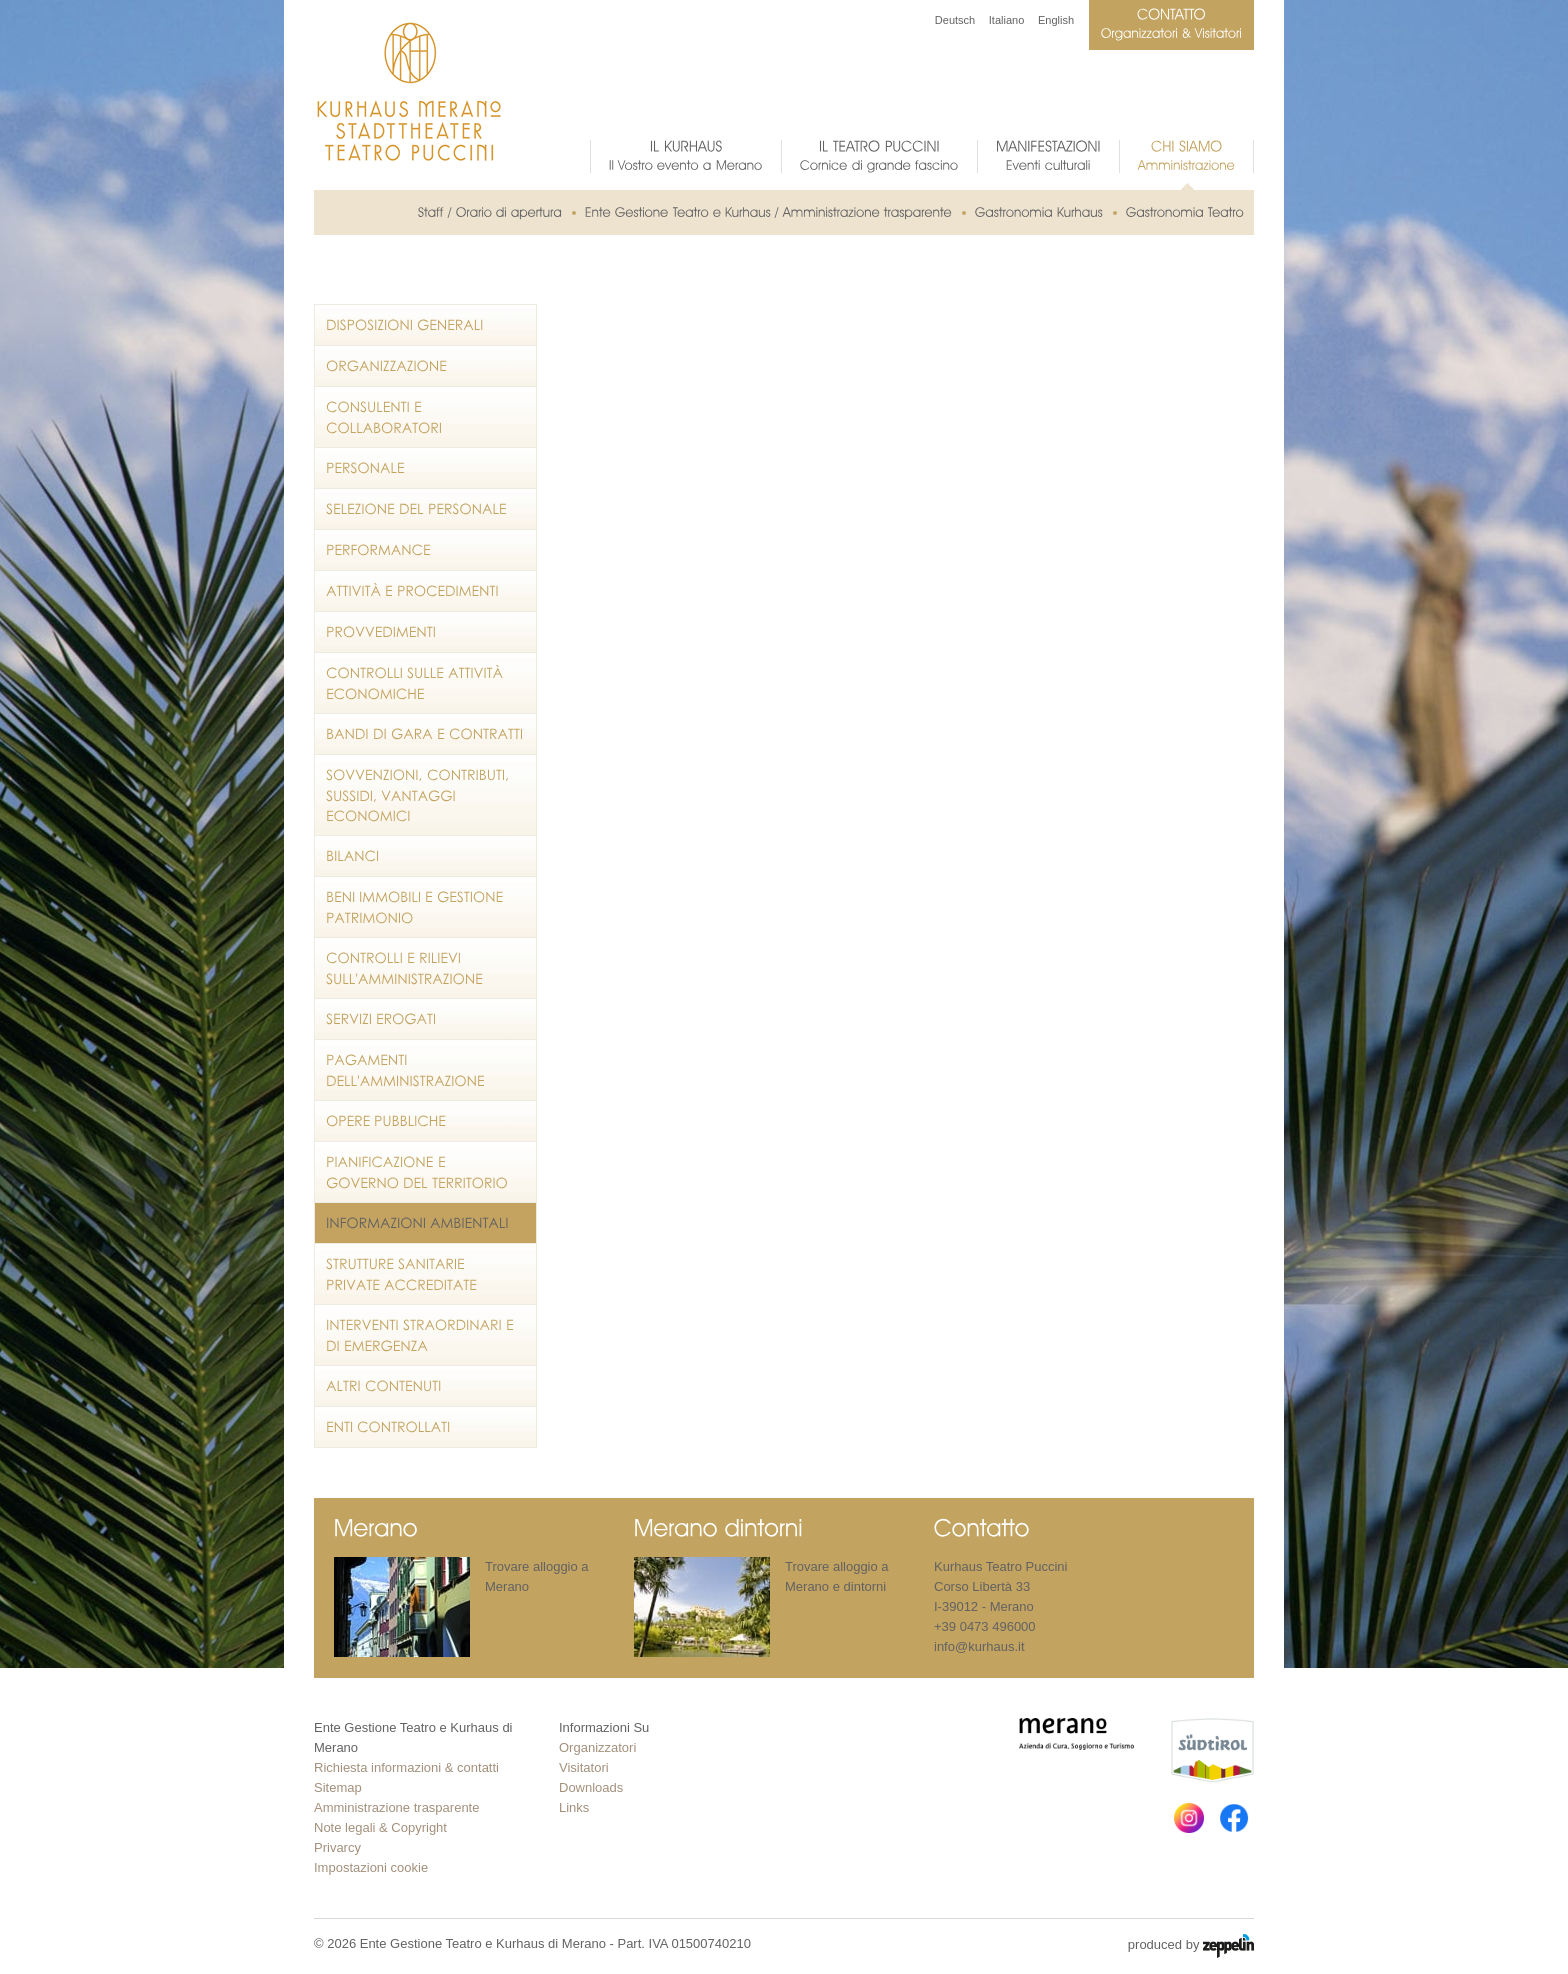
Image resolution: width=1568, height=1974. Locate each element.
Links (574, 1807)
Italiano (1006, 20)
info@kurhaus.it (979, 1646)
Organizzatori (597, 1747)
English (1056, 20)
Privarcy (337, 1847)
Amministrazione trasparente (396, 1807)
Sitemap (338, 1787)
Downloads (591, 1787)
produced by (1191, 1946)
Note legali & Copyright (380, 1827)
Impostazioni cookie (371, 1867)
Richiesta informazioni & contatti (406, 1767)
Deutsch (955, 20)
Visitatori (584, 1767)
